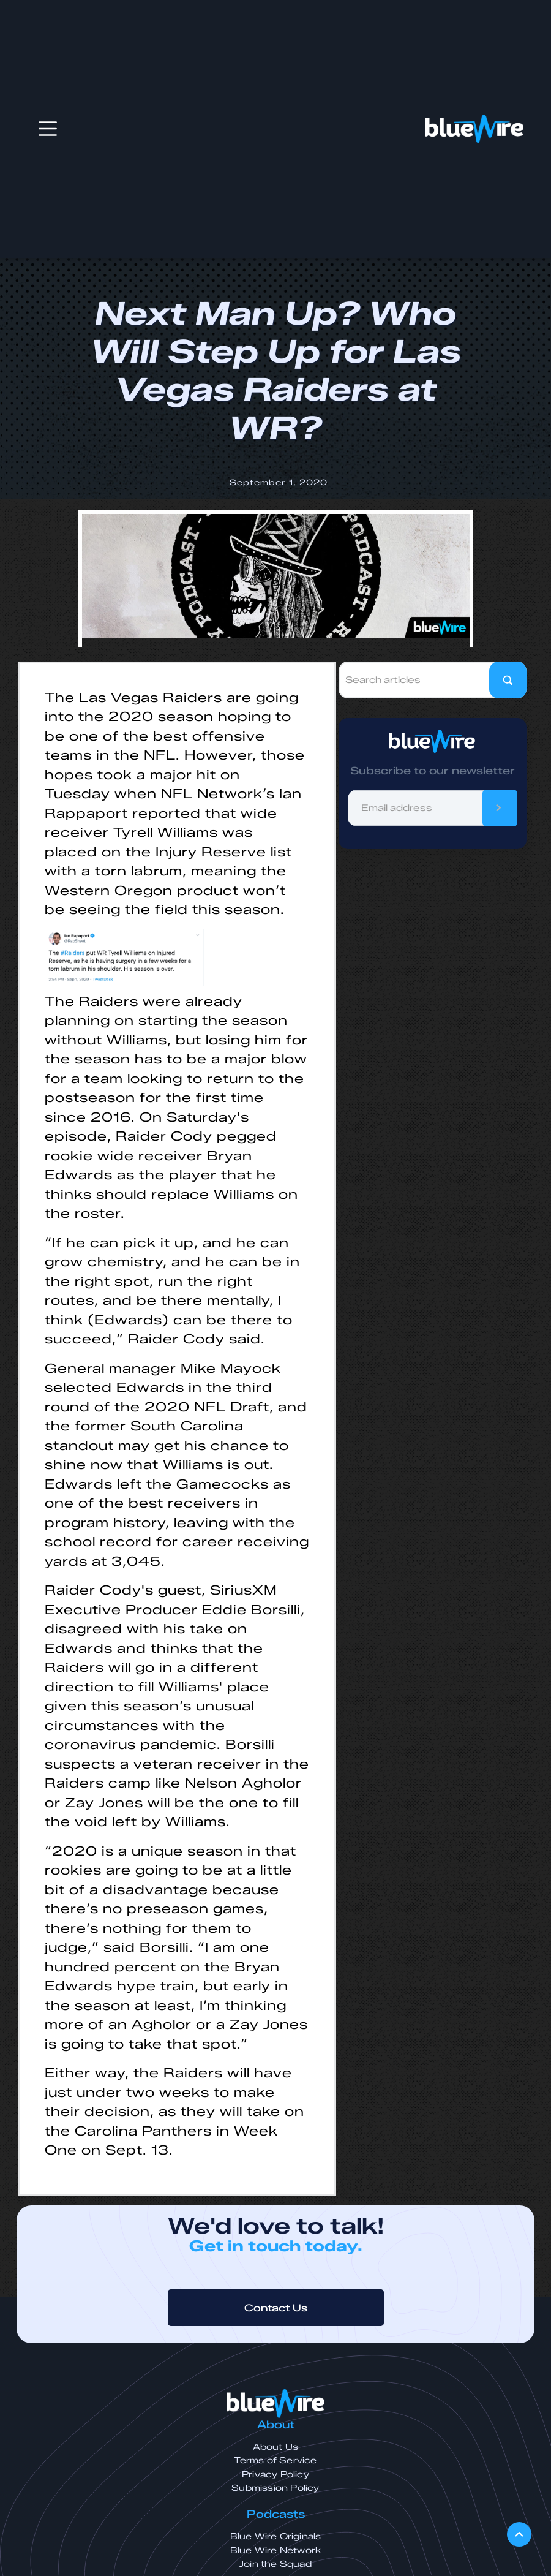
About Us (276, 2447)
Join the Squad (275, 2564)
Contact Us (275, 2308)
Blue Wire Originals (275, 2536)
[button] (48, 128)
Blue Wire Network (275, 2550)
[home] (474, 129)
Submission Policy (275, 2488)
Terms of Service (275, 2460)
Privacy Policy (275, 2474)
